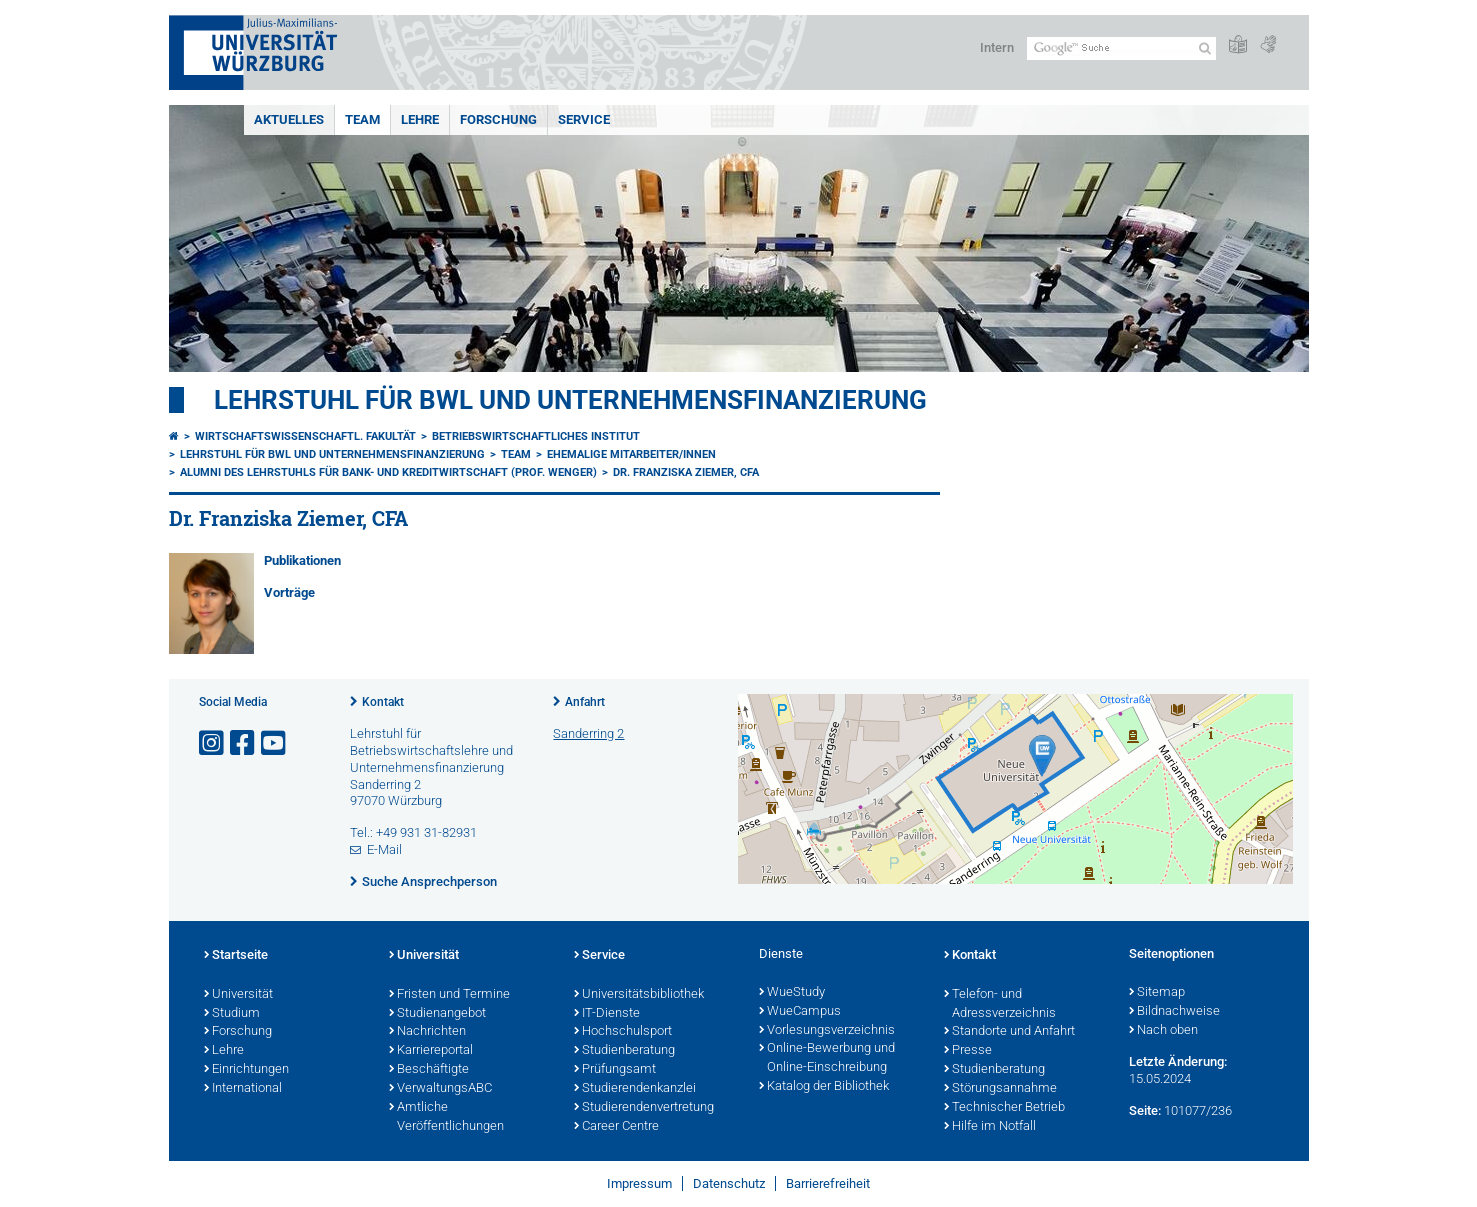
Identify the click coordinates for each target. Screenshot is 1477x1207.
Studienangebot (437, 1014)
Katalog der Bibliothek (824, 1087)
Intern (997, 47)
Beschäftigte (429, 1070)
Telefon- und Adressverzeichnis (1000, 1004)
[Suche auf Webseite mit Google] (1121, 48)
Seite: (1145, 1110)
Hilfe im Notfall (990, 1127)
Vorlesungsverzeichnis (827, 1031)
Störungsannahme (1000, 1089)
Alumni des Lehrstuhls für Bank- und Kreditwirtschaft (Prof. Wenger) (388, 472)
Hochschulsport (623, 1032)
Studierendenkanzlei (635, 1089)
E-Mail (384, 849)
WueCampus (800, 1012)
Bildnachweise (1174, 1012)
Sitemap (1157, 993)
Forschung (498, 119)
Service (584, 119)
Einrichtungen (246, 1070)
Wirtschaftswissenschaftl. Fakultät (305, 436)
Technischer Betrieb (1004, 1108)
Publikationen (302, 560)
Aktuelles (289, 119)
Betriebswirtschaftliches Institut (536, 436)
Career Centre (616, 1127)
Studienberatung (624, 1051)
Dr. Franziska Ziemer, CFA (686, 472)
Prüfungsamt (615, 1070)
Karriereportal (431, 1051)
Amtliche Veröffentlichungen (446, 1117)
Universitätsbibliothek (639, 995)
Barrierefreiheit (828, 1183)
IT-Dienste (607, 1014)
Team (362, 119)
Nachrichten (427, 1032)
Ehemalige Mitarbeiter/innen (631, 454)
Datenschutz (729, 1183)
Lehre (420, 119)
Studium (232, 1014)
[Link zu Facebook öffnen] (244, 743)
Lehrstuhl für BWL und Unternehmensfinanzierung (570, 400)
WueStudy (792, 993)
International (243, 1089)
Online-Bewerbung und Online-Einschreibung (827, 1058)
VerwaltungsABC (440, 1089)
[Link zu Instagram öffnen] (213, 743)
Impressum (639, 1183)
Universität (238, 995)
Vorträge (289, 592)
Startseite (236, 956)
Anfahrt (585, 702)
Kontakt (383, 702)
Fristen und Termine (449, 995)
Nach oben (1163, 1031)
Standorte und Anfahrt (1009, 1032)
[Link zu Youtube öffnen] (275, 743)
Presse (968, 1051)
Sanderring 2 (588, 733)
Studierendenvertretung (644, 1108)
